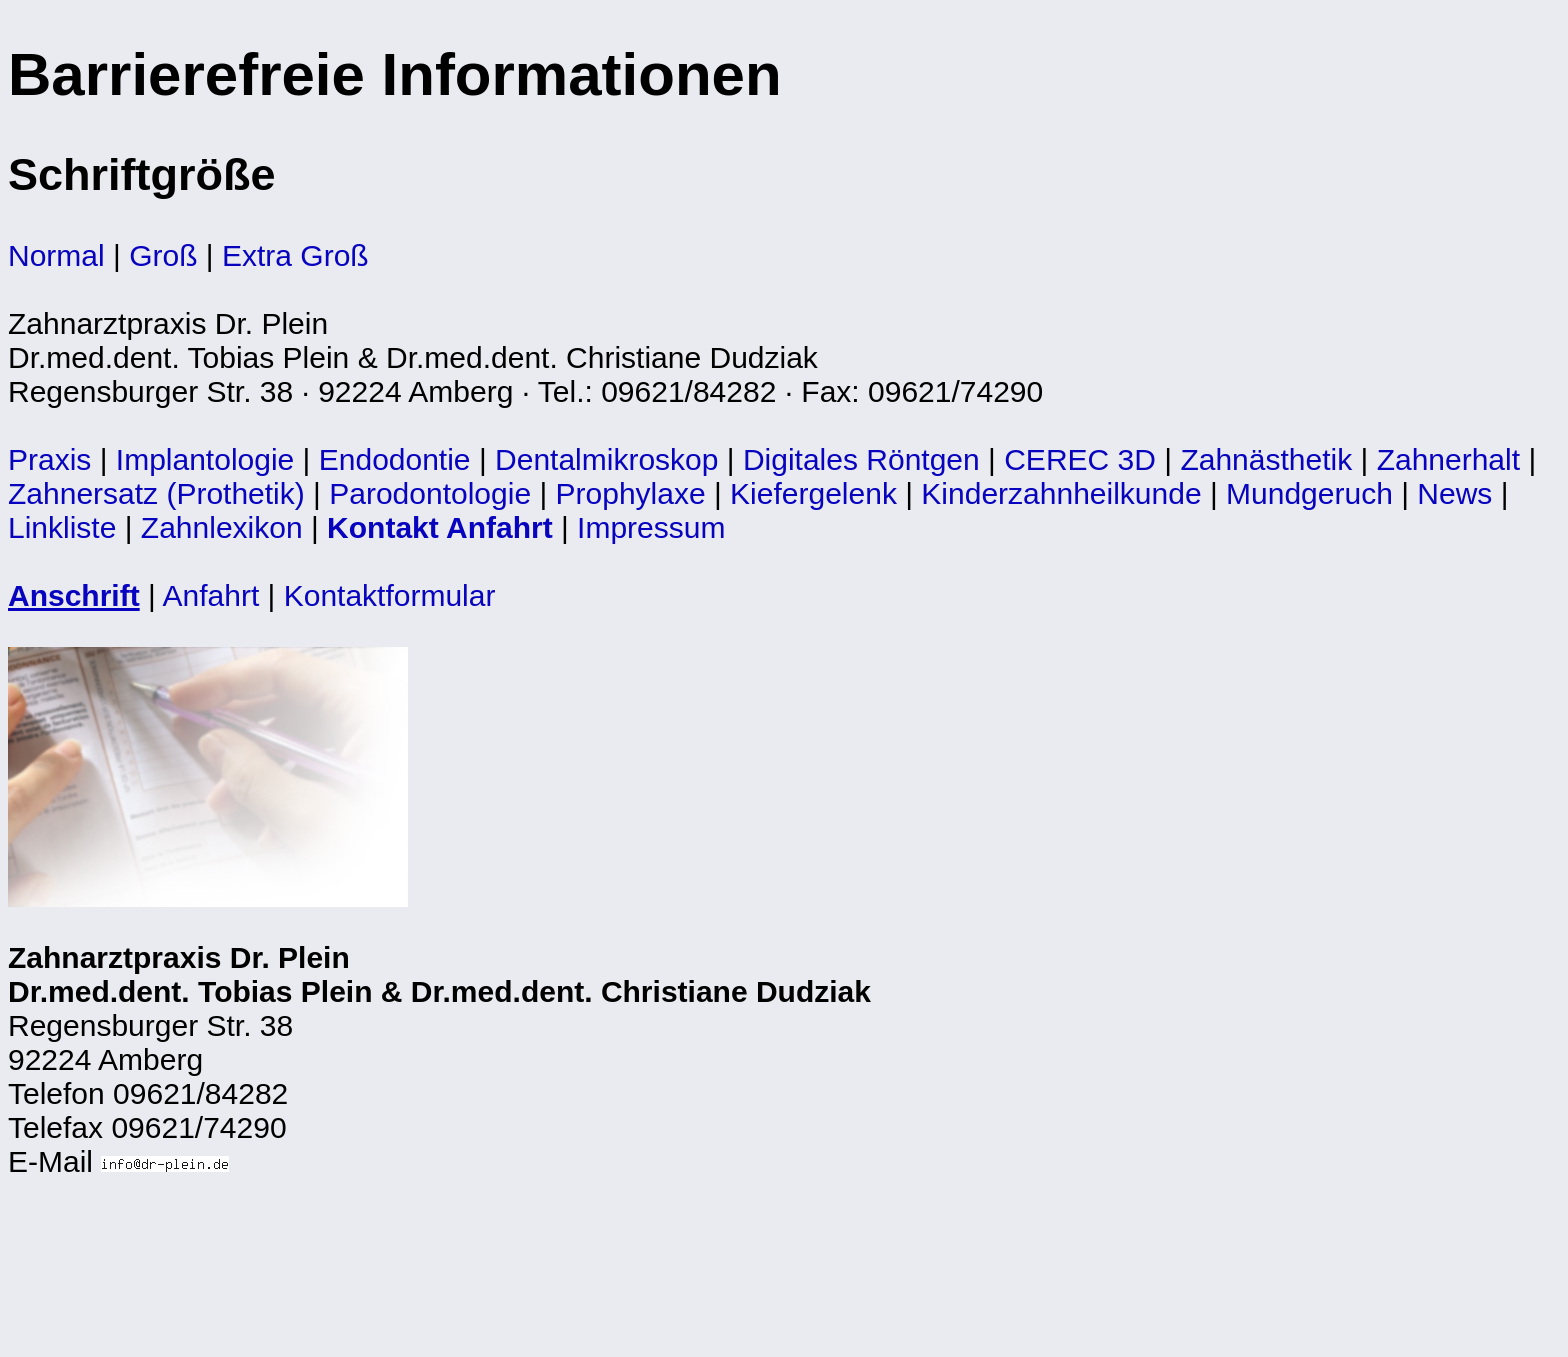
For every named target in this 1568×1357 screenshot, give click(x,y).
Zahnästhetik (1266, 459)
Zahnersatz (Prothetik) (156, 493)
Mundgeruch (1309, 493)
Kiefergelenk (813, 493)
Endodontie (395, 459)
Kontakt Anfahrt (440, 527)
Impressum (651, 527)
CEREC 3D (1080, 459)
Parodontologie (430, 493)
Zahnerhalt (1448, 459)
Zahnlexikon (222, 527)
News (1454, 493)
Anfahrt (211, 595)
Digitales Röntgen (861, 459)
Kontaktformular (390, 595)
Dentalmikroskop (606, 459)
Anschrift (74, 595)
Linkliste (62, 527)
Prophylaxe (631, 493)
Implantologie (205, 459)
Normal (56, 255)
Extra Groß (295, 255)
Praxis (49, 459)
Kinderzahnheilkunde (1061, 493)
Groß (163, 255)
